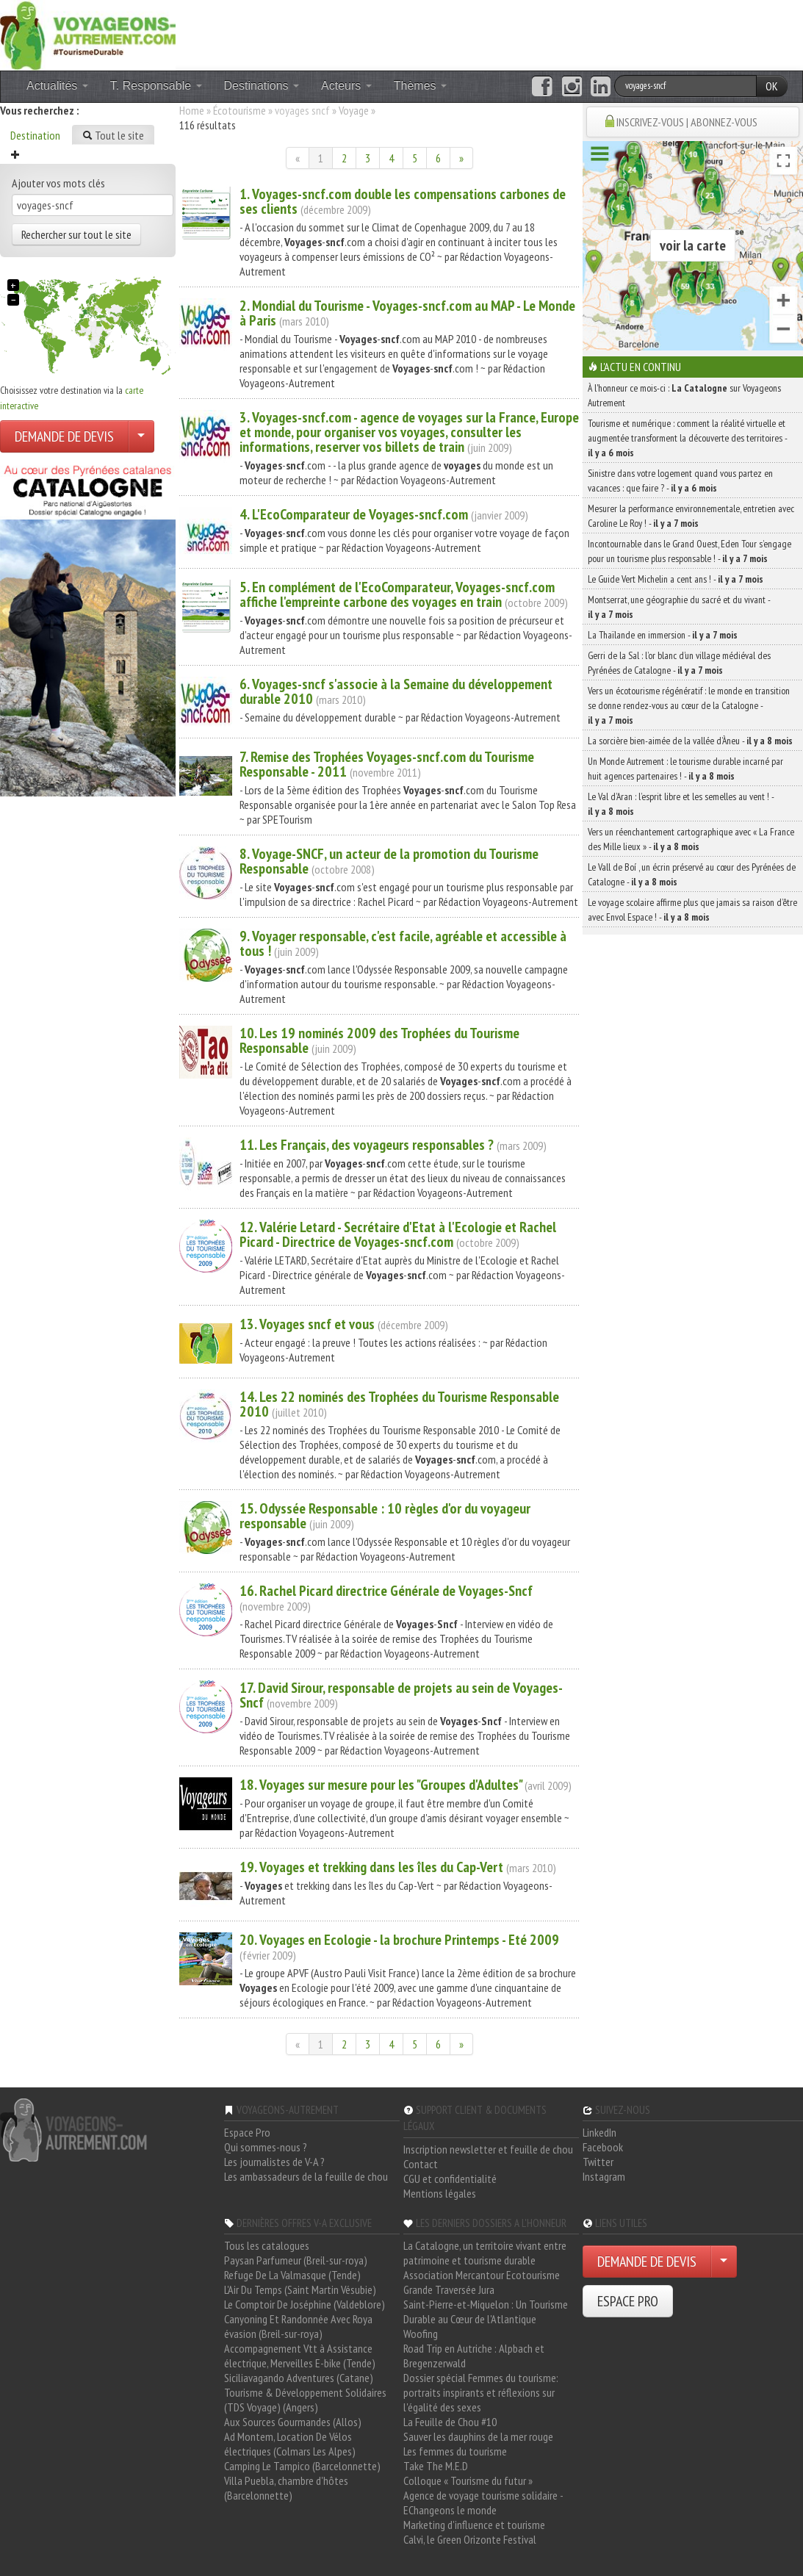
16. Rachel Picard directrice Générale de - (386, 1590)
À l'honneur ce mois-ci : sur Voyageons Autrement (684, 395)
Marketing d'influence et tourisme (474, 2524)
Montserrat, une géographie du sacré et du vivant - (679, 607)
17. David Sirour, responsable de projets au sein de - (401, 1695)
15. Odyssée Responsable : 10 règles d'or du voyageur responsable (385, 1516)
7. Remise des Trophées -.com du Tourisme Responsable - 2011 (387, 764)
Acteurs (346, 85)
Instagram (604, 2176)
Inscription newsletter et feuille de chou (488, 2149)
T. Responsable (156, 85)
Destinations (262, 85)
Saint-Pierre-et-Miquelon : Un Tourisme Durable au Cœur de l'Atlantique (485, 2311)
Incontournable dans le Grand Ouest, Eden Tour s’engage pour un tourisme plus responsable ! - (689, 551)
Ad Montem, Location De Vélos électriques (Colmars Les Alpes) (290, 2443)
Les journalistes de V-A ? (274, 2161)
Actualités (57, 85)
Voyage (354, 110)
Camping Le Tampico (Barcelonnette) (302, 2465)
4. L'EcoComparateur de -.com (354, 514)
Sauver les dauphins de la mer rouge (478, 2436)
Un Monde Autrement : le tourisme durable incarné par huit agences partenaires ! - (685, 768)
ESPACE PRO (627, 2301)
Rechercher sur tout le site (76, 234)
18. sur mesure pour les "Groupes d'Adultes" (381, 1784)
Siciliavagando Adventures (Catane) (298, 2377)
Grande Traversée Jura (448, 2289)
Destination (35, 135)
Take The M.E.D (435, 2465)
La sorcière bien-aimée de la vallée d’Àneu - (690, 740)
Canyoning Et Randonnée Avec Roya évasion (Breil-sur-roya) (298, 2326)
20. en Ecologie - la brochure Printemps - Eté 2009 (399, 1939)
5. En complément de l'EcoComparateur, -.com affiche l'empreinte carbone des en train (397, 594)
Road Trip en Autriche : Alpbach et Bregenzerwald (473, 2355)
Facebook (603, 2147)
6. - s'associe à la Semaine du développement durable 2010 (396, 691)
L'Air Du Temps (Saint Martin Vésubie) (300, 2289)
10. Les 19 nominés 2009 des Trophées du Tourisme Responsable (379, 1040)
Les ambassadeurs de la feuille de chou (306, 2176)
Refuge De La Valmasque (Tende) (292, 2274)
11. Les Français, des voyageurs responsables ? (367, 1144)
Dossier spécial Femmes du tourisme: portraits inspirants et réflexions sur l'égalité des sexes (480, 2392)
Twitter (598, 2161)
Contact (420, 2163)
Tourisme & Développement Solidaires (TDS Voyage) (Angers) (305, 2399)
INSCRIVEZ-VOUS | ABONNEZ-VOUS (686, 122)
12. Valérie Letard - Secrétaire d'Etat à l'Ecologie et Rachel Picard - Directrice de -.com (398, 1234)
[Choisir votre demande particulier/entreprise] (141, 436)
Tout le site (113, 135)
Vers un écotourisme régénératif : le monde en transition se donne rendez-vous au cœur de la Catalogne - (689, 705)
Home (191, 110)
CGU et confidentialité (450, 2178)
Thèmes (420, 85)
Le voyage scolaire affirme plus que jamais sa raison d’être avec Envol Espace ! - (692, 910)
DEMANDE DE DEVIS (64, 436)
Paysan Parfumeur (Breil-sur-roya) (295, 2260)
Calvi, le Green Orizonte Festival (469, 2539)
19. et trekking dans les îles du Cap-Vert (371, 1867)
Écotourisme (239, 110)
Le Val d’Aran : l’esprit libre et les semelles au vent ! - (681, 804)
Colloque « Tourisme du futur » (468, 2480)
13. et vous (307, 1324)
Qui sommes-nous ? (265, 2147)
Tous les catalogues (266, 2245)
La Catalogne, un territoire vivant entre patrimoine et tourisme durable (484, 2252)
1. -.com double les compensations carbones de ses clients (403, 201)
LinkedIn (599, 2132)
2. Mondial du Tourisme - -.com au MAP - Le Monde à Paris (407, 313)
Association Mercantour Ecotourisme (481, 2274)
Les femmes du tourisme (455, 2451)
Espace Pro (247, 2132)
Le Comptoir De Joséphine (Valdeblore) (304, 2304)
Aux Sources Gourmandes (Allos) (292, 2421)
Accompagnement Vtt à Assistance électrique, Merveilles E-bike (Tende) (299, 2355)
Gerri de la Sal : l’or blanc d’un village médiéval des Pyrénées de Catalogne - (679, 663)
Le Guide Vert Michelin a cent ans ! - (675, 579)
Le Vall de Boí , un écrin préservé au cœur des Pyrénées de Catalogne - (692, 874)
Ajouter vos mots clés (58, 183)
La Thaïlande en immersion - (663, 634)
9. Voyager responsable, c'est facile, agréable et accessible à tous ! (403, 943)
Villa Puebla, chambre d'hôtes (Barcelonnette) (286, 2488)
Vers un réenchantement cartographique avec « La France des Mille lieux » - (691, 839)
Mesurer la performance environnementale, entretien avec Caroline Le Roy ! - (691, 516)
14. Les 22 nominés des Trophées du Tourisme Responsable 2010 (399, 1404)
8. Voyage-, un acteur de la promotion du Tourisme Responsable (389, 861)
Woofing (420, 2333)
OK (772, 86)
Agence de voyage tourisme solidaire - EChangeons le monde (483, 2502)
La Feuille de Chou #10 (450, 2421)
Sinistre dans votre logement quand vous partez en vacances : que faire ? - (680, 480)
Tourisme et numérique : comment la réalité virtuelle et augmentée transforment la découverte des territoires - (687, 438)
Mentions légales (439, 2193)
